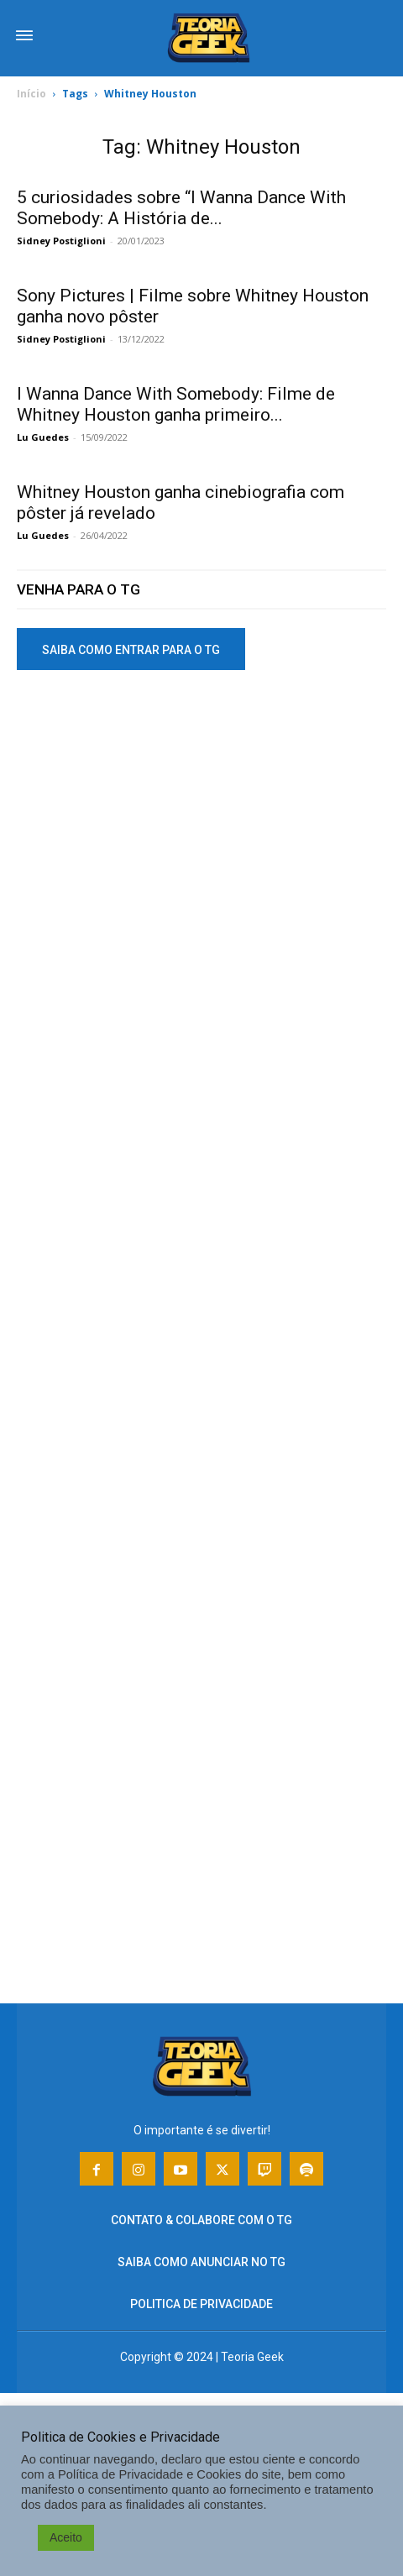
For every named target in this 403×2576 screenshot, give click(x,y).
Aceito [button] (66, 2537)
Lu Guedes (43, 437)
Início (31, 93)
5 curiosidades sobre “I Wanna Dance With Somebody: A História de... (181, 207)
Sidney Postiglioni (61, 240)
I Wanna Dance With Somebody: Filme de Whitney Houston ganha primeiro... (176, 404)
